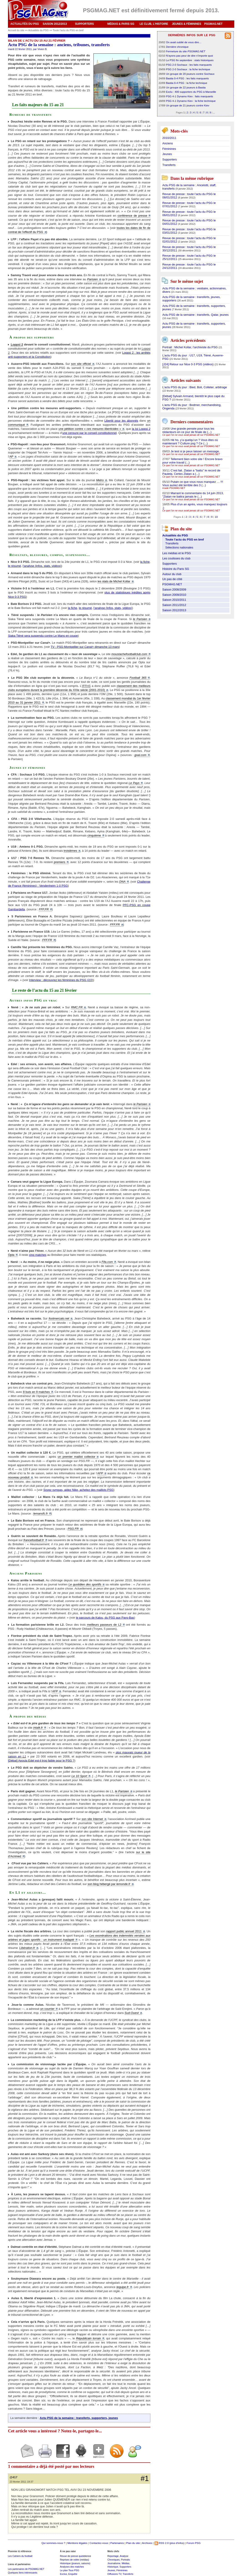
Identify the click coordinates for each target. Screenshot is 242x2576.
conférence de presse (132, 215)
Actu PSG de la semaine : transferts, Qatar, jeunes (195, 314)
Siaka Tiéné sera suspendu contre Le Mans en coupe (43, 635)
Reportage (112, 2556)
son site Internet (92, 1819)
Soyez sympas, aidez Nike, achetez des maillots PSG (78, 1490)
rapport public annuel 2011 (124, 1931)
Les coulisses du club (176, 558)
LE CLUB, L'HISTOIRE (154, 23)
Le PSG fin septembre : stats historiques (190, 60)
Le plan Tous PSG (69, 2570)
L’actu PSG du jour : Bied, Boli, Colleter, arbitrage (194, 387)
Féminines (169, 148)
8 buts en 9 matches (36, 1392)
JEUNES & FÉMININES (186, 23)
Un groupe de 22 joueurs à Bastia (186, 87)
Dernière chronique (177, 46)
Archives (147, 2542)
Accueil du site (16, 30)
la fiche (145, 561)
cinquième (94, 835)
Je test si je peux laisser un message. (195, 451)
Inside (173, 488)
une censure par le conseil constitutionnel (89, 433)
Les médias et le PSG (176, 553)
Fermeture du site (185, 51)
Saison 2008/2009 (174, 589)
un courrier (47, 2008)
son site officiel (81, 363)
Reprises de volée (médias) (74, 2559)
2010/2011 (169, 138)
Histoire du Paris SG (175, 569)
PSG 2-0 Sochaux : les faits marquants (189, 64)
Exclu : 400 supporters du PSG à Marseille (191, 91)
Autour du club (172, 574)
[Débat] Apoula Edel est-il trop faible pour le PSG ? (41, 1760)
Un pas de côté (172, 579)
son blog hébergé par (109, 1884)
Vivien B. (42, 49)
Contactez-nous (99, 2542)
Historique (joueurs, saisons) (75, 2563)
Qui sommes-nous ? (53, 2542)
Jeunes (167, 154)
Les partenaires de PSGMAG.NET (26, 2569)
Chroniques (113, 2559)
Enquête (72, 2574)
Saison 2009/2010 (174, 594)
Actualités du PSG (38, 30)
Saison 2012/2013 (174, 610)
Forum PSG (194, 2542)
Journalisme (113, 2563)
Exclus (63, 2574)
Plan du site (133, 2542)
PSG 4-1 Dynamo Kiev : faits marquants (189, 96)
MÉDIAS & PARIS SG (120, 23)
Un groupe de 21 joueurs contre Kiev (187, 105)
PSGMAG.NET (213, 23)
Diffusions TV (114, 2574)
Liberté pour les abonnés (121, 420)
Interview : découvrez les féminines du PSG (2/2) (61, 980)
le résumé (14, 566)
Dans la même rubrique (192, 178)
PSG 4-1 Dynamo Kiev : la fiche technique (191, 100)
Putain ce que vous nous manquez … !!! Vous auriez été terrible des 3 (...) (192, 483)
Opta (11, 1255)
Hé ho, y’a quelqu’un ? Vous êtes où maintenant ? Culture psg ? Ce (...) (190, 441)
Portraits (125, 2559)
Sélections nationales (179, 547)
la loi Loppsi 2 (141, 429)
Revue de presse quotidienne (75, 2556)
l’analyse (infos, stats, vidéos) (42, 566)
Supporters (169, 159)
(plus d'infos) (176, 2542)
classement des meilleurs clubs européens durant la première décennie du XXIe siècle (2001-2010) (79, 688)
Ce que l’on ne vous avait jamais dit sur (191, 435)
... (214, 112)
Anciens (167, 143)
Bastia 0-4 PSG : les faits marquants (187, 78)
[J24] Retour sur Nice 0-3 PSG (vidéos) (188, 364)
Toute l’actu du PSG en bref (68, 30)
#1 (145, 2478)
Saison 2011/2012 (174, 605)
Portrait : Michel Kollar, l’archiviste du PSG (190, 347)
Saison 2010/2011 (174, 599)
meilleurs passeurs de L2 (104, 1624)
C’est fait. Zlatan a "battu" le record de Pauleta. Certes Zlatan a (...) (191, 472)
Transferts (169, 165)
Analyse (124, 2556)
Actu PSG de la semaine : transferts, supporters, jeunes (79, 2418)
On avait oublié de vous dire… (184, 42)
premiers (59, 862)
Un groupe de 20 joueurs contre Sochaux (190, 73)
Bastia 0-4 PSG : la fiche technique (186, 82)
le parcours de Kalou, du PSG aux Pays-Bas (105, 1617)
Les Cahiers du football (20, 2556)
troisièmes (70, 850)
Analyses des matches (72, 2566)
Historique (112, 2566)
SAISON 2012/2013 (55, 23)
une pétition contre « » (89, 429)
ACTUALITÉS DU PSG (24, 23)
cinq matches (37, 1255)
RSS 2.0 (161, 2542)
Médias (125, 2563)
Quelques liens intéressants (22, 2572)
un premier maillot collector (76, 1456)
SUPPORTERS (84, 23)
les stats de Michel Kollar (114, 581)
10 (216, 516)
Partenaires (117, 2542)
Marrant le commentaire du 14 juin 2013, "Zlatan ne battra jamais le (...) (193, 494)
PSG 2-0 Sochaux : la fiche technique (188, 69)
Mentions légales (77, 2542)
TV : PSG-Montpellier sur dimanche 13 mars (85, 646)
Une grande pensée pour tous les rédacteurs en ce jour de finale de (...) (188, 430)
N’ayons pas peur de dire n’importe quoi (189, 55)
